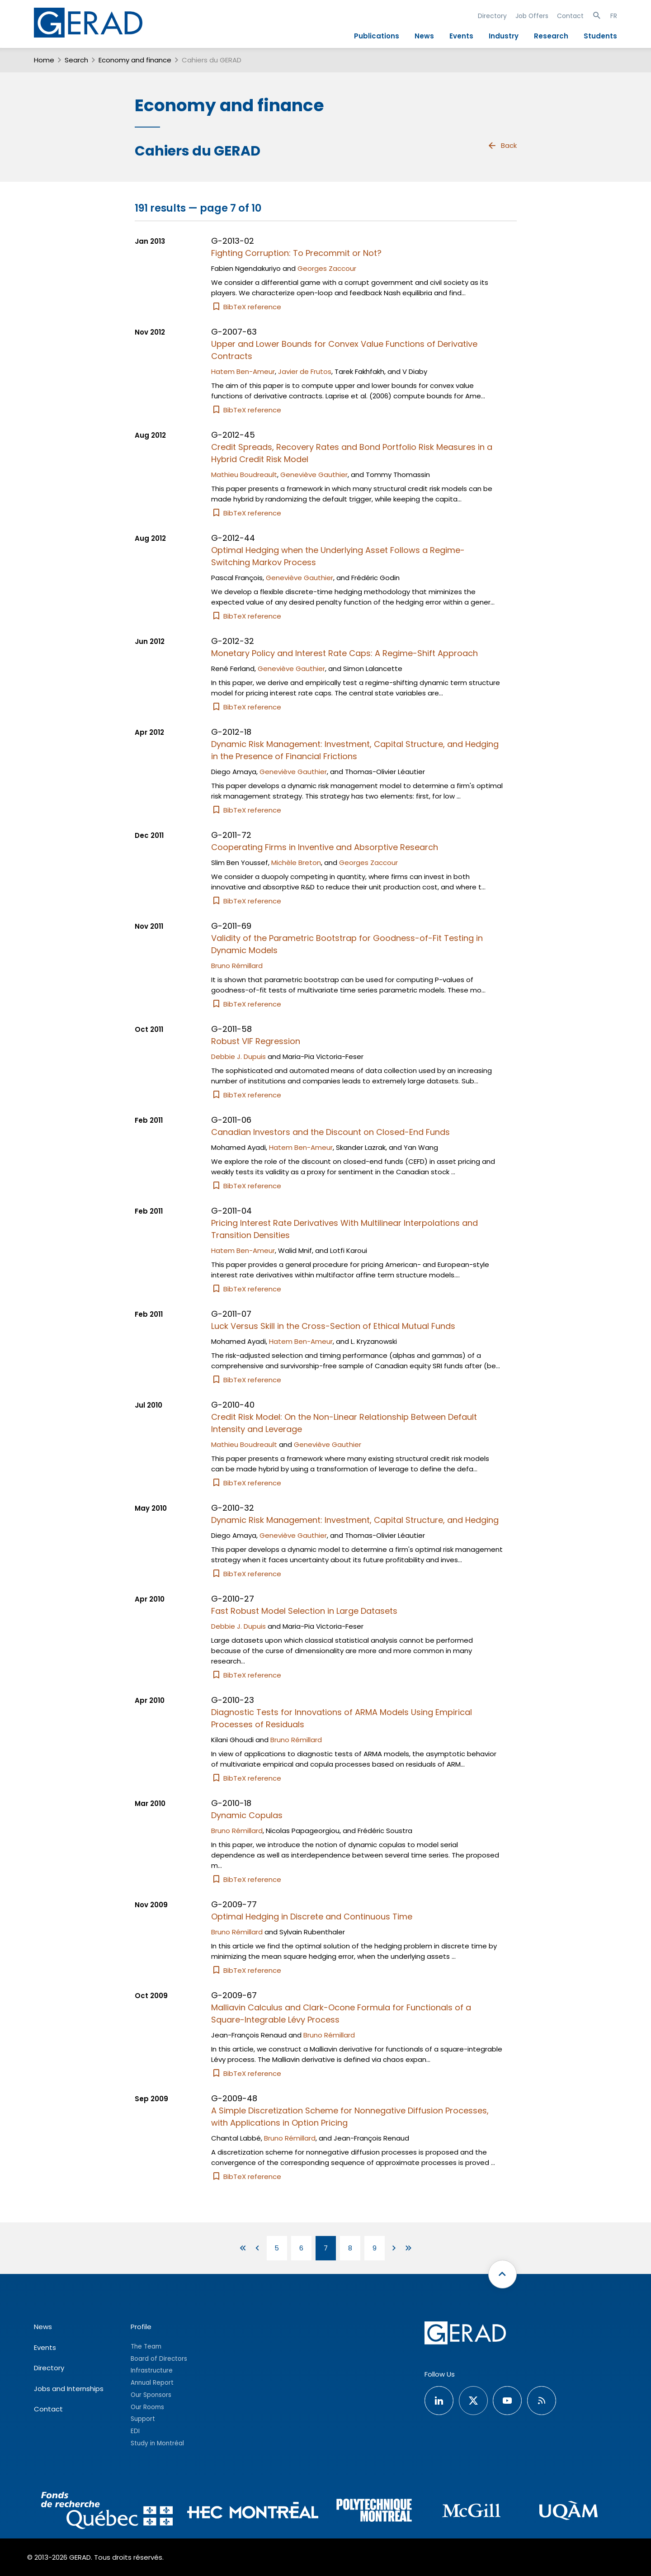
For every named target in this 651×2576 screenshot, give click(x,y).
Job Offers (531, 15)
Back (502, 145)
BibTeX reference (246, 307)
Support (143, 2419)
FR (613, 15)
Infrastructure (152, 2370)
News (424, 36)
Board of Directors (159, 2358)
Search (76, 60)
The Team (146, 2346)
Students (600, 36)
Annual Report (152, 2382)
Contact (570, 15)
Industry (504, 36)
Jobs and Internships (69, 2388)
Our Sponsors (151, 2395)
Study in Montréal (157, 2443)
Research (551, 36)
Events (461, 36)
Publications (376, 36)
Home (44, 60)
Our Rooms (147, 2407)
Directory (492, 15)
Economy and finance (135, 60)
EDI (135, 2431)
